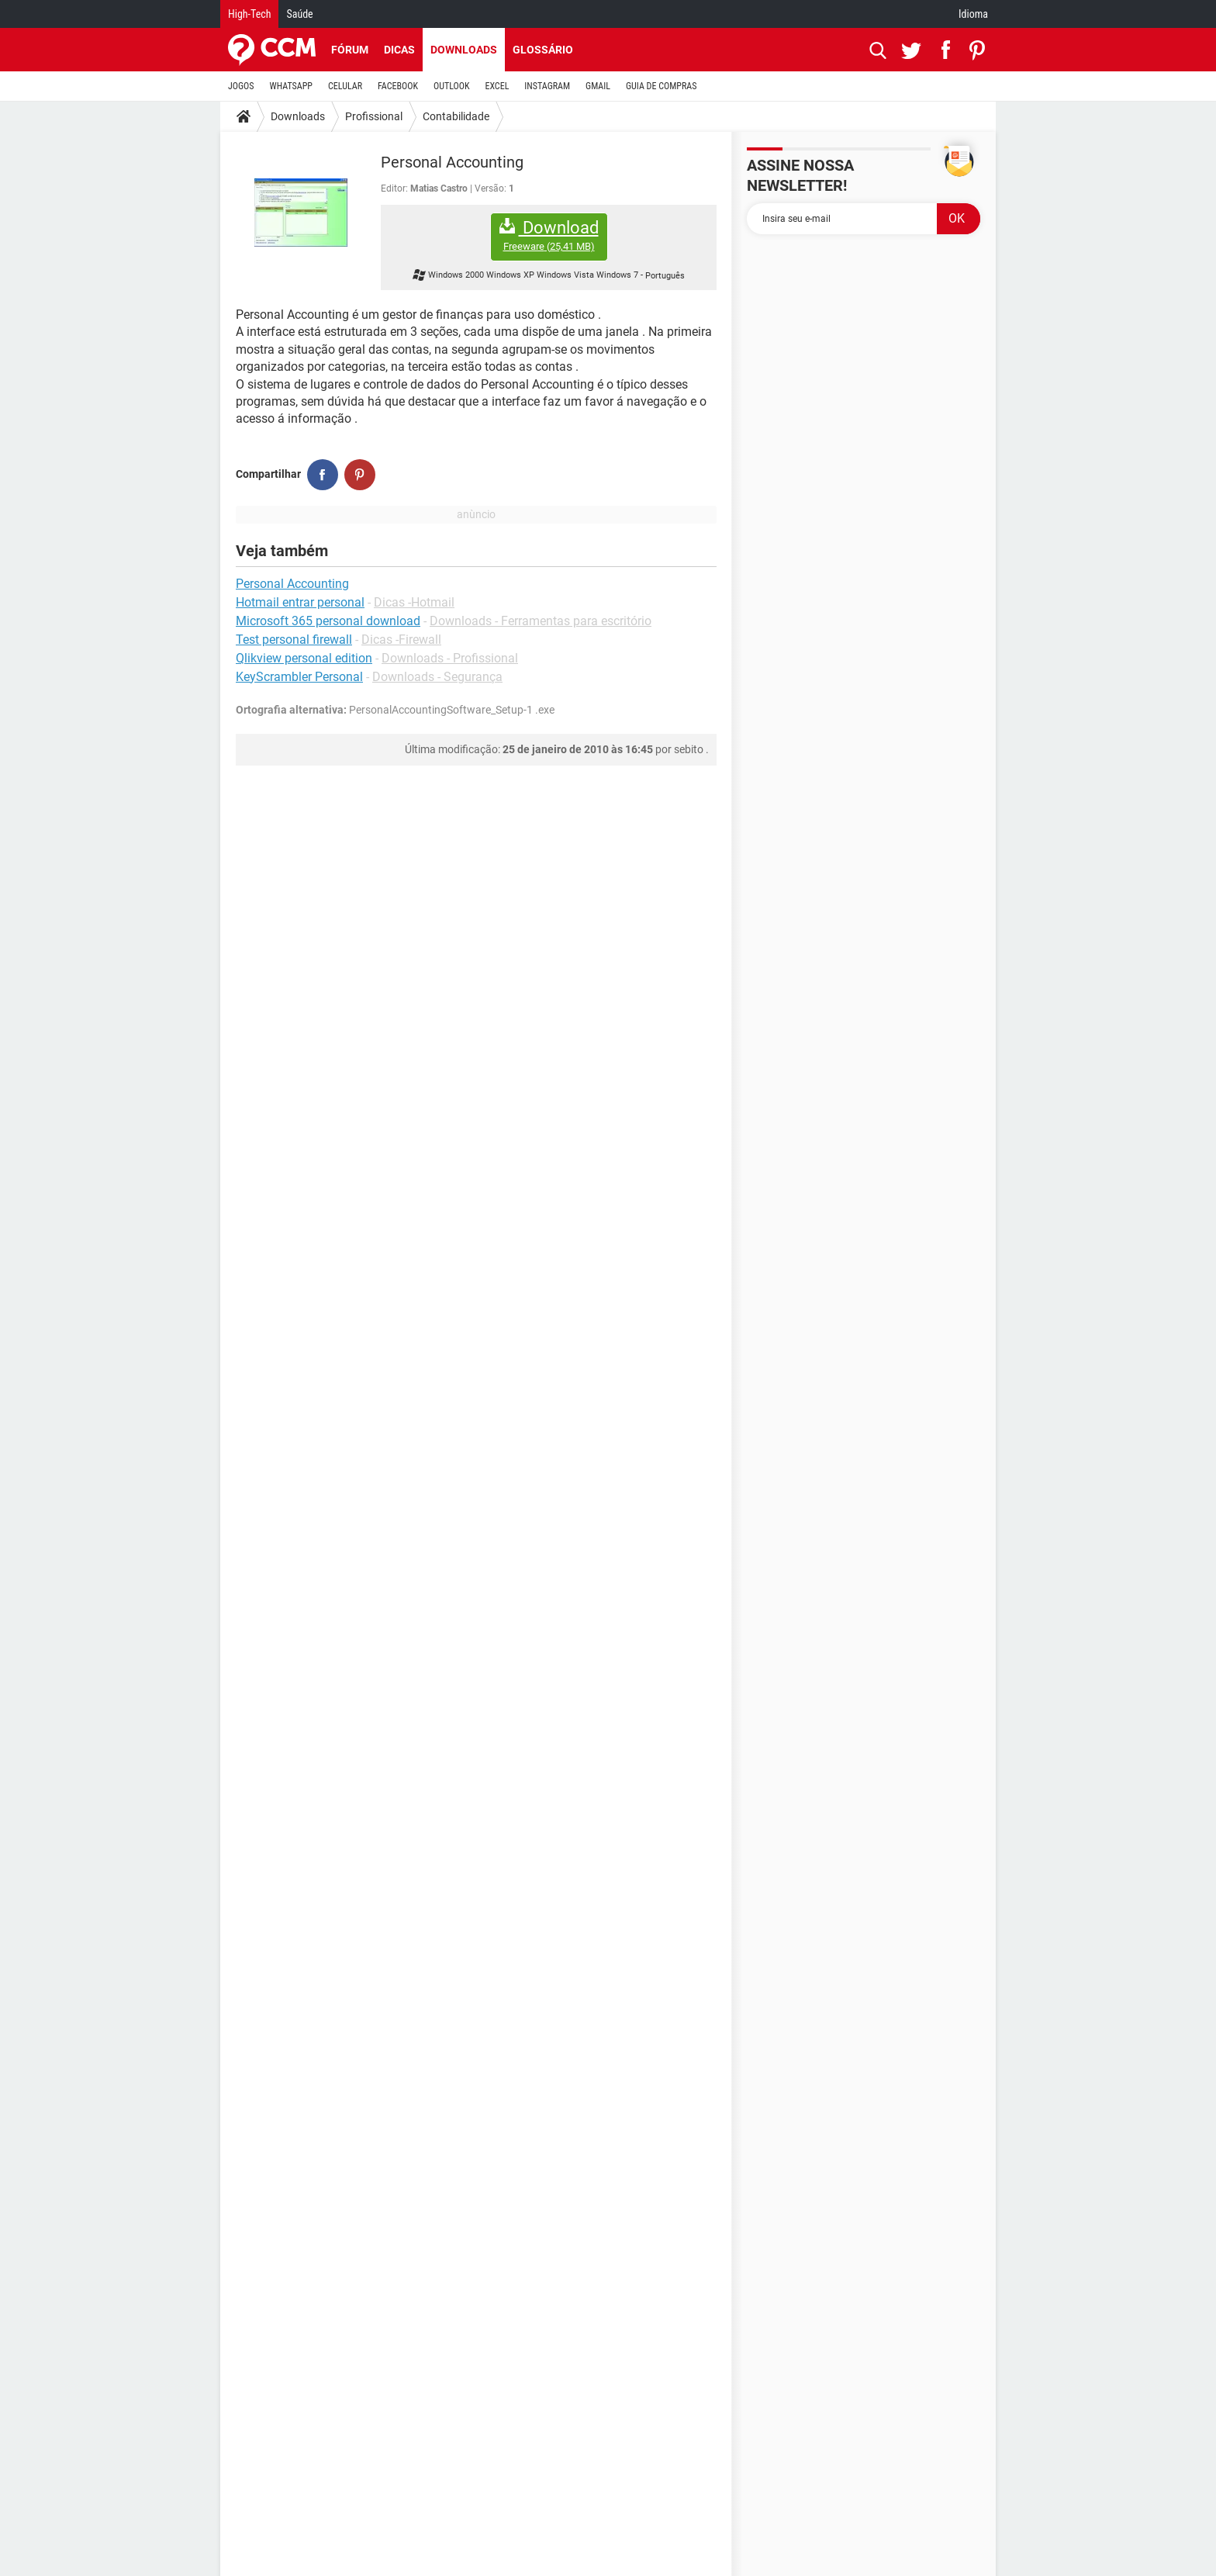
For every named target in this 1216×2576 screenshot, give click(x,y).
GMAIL (598, 86)
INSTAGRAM (547, 86)
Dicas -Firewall (401, 639)
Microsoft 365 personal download (328, 621)
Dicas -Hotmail (414, 602)
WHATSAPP (291, 86)
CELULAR (345, 86)
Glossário (543, 49)
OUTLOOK (452, 86)
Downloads (463, 49)
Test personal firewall (294, 639)
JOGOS (241, 86)
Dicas (399, 49)
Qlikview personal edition (304, 658)
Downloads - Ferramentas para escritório (540, 621)
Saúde (299, 14)
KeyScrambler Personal (299, 676)
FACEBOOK (398, 86)
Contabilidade (456, 116)
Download (549, 235)
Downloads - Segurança (437, 676)
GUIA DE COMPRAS (661, 86)
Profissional (373, 116)
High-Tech (249, 14)
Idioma (973, 14)
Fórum (349, 49)
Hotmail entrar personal (300, 602)
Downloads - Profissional (450, 658)
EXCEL (497, 86)
